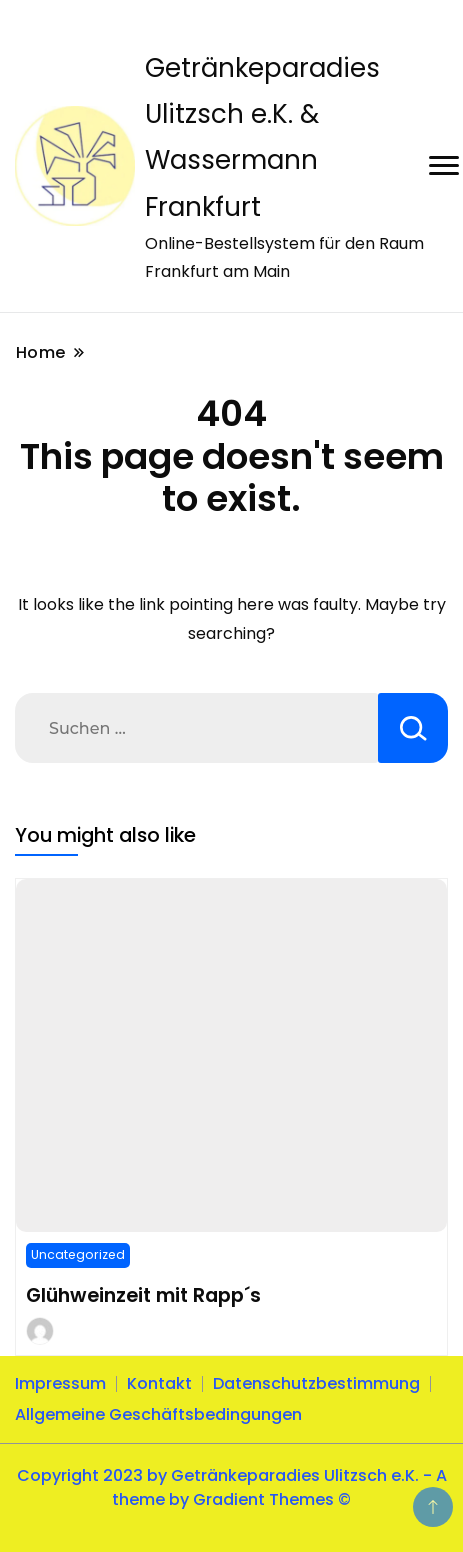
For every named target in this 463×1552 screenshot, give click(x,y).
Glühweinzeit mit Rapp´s (143, 1295)
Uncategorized (78, 1254)
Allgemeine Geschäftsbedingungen (158, 1414)
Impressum (60, 1383)
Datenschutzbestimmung (316, 1383)
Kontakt (159, 1383)
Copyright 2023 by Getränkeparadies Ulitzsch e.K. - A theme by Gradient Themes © (232, 1487)
